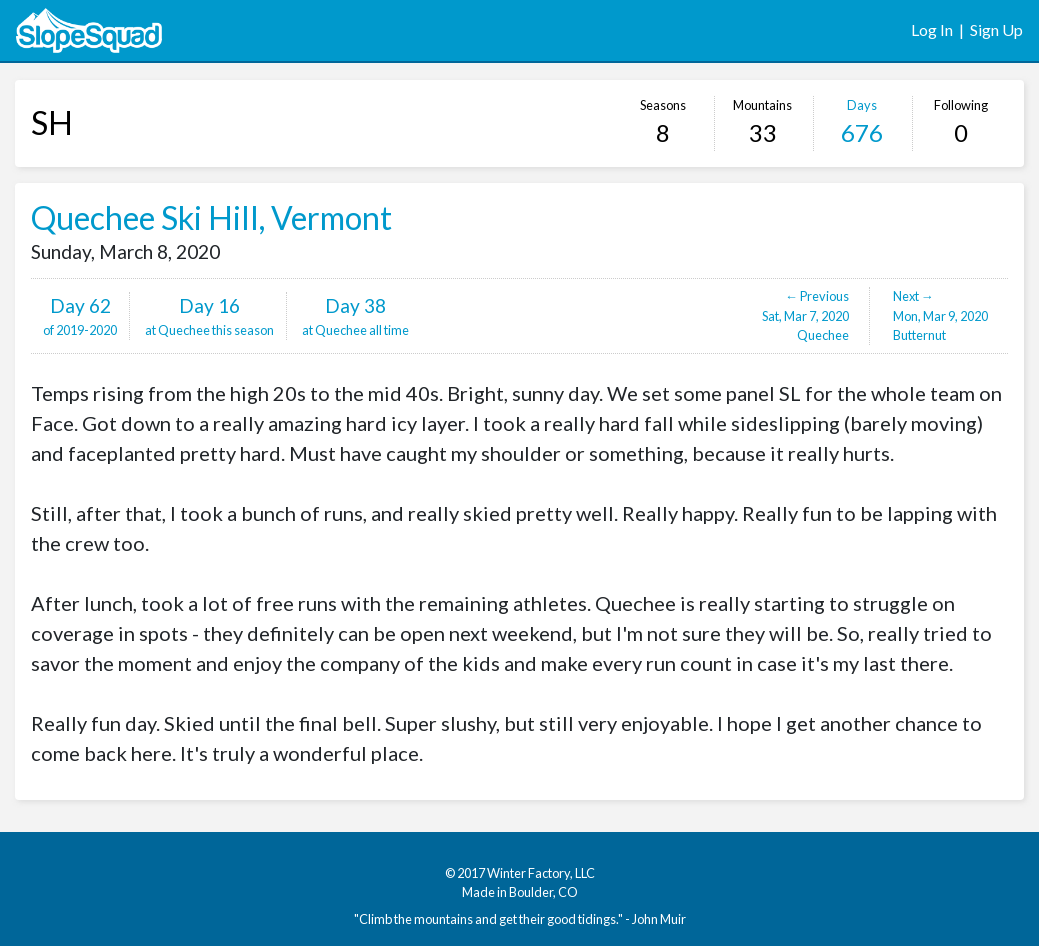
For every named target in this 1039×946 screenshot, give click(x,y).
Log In (932, 29)
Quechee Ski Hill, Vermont (211, 217)
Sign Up (996, 29)
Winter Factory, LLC (541, 873)
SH (52, 122)
